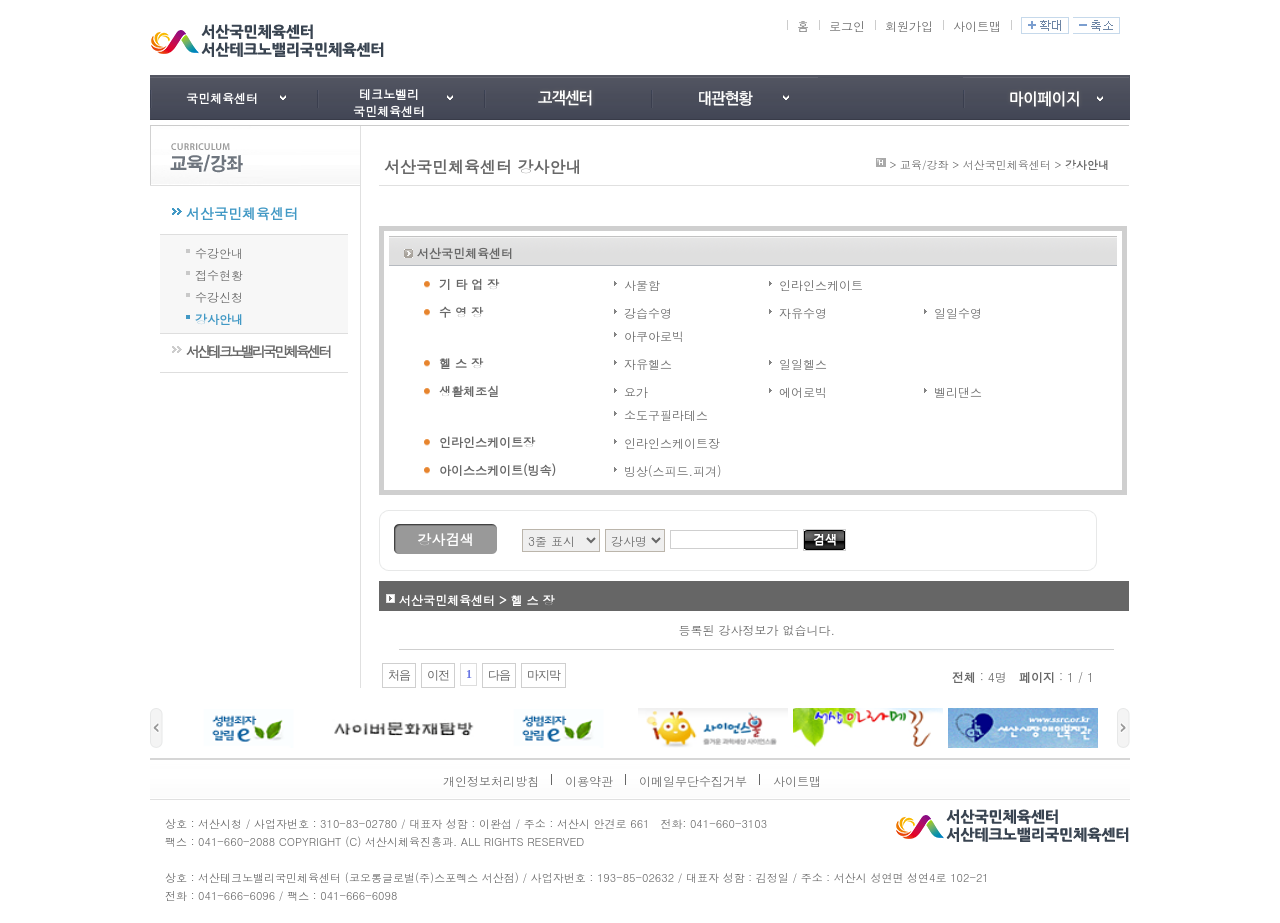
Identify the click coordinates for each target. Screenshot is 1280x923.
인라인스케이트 (821, 284)
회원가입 (909, 25)
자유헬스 (648, 363)
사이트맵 (977, 25)
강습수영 (648, 312)
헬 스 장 (461, 362)
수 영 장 (461, 311)
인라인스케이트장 (487, 441)
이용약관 (589, 780)
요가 (636, 391)
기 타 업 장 (469, 283)
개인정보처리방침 (491, 780)
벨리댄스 (958, 391)
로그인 (847, 25)
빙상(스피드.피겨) (673, 470)
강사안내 (219, 317)
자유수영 (803, 312)
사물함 (642, 284)
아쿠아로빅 (654, 335)
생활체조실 (469, 390)
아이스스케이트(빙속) (497, 469)
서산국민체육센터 (242, 213)
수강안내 (219, 251)
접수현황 (219, 273)
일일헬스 (803, 363)
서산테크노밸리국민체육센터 (257, 351)
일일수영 (958, 312)
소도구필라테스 (666, 414)
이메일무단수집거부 (693, 780)
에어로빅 (803, 391)
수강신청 (219, 295)
